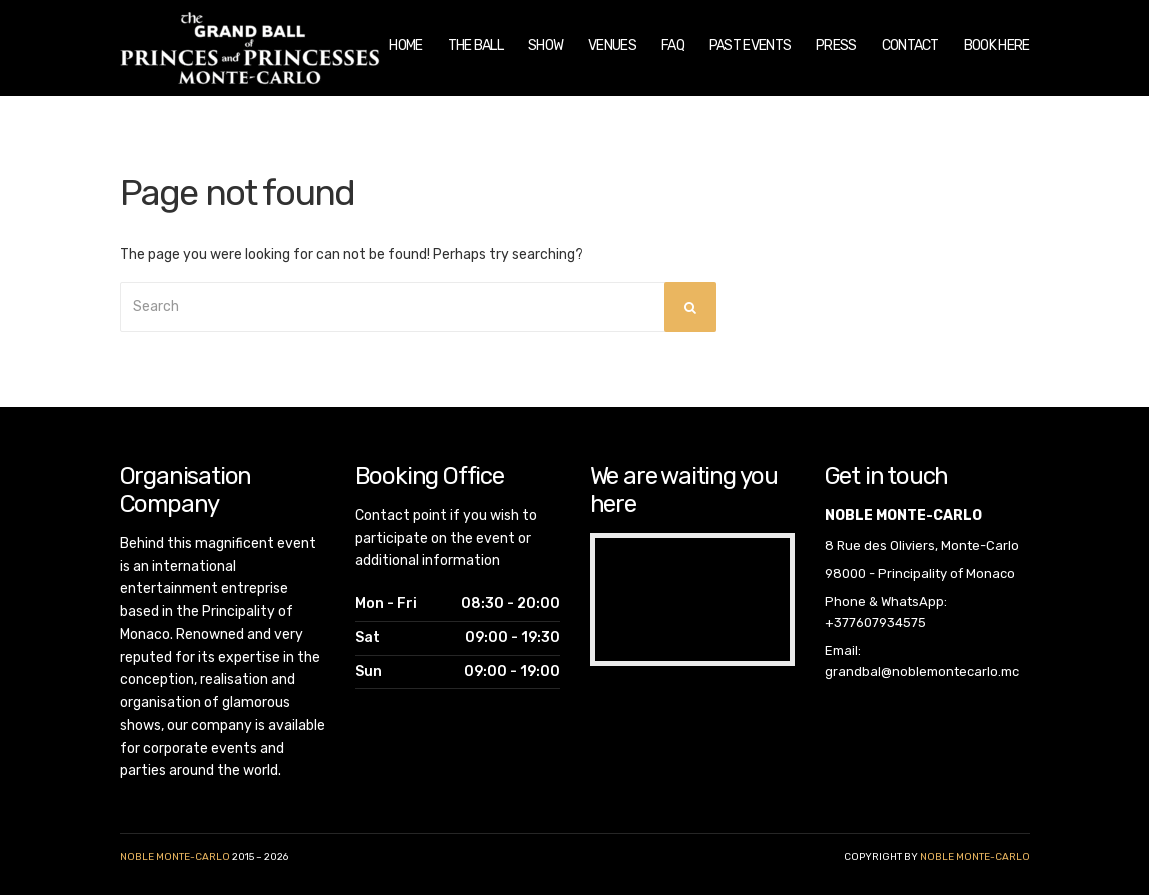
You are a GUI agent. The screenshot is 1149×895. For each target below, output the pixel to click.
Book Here (997, 45)
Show (545, 45)
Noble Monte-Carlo (175, 857)
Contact (910, 45)
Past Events (750, 45)
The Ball (475, 45)
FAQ (672, 45)
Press (836, 45)
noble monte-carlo (975, 857)
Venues (612, 45)
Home (405, 45)
